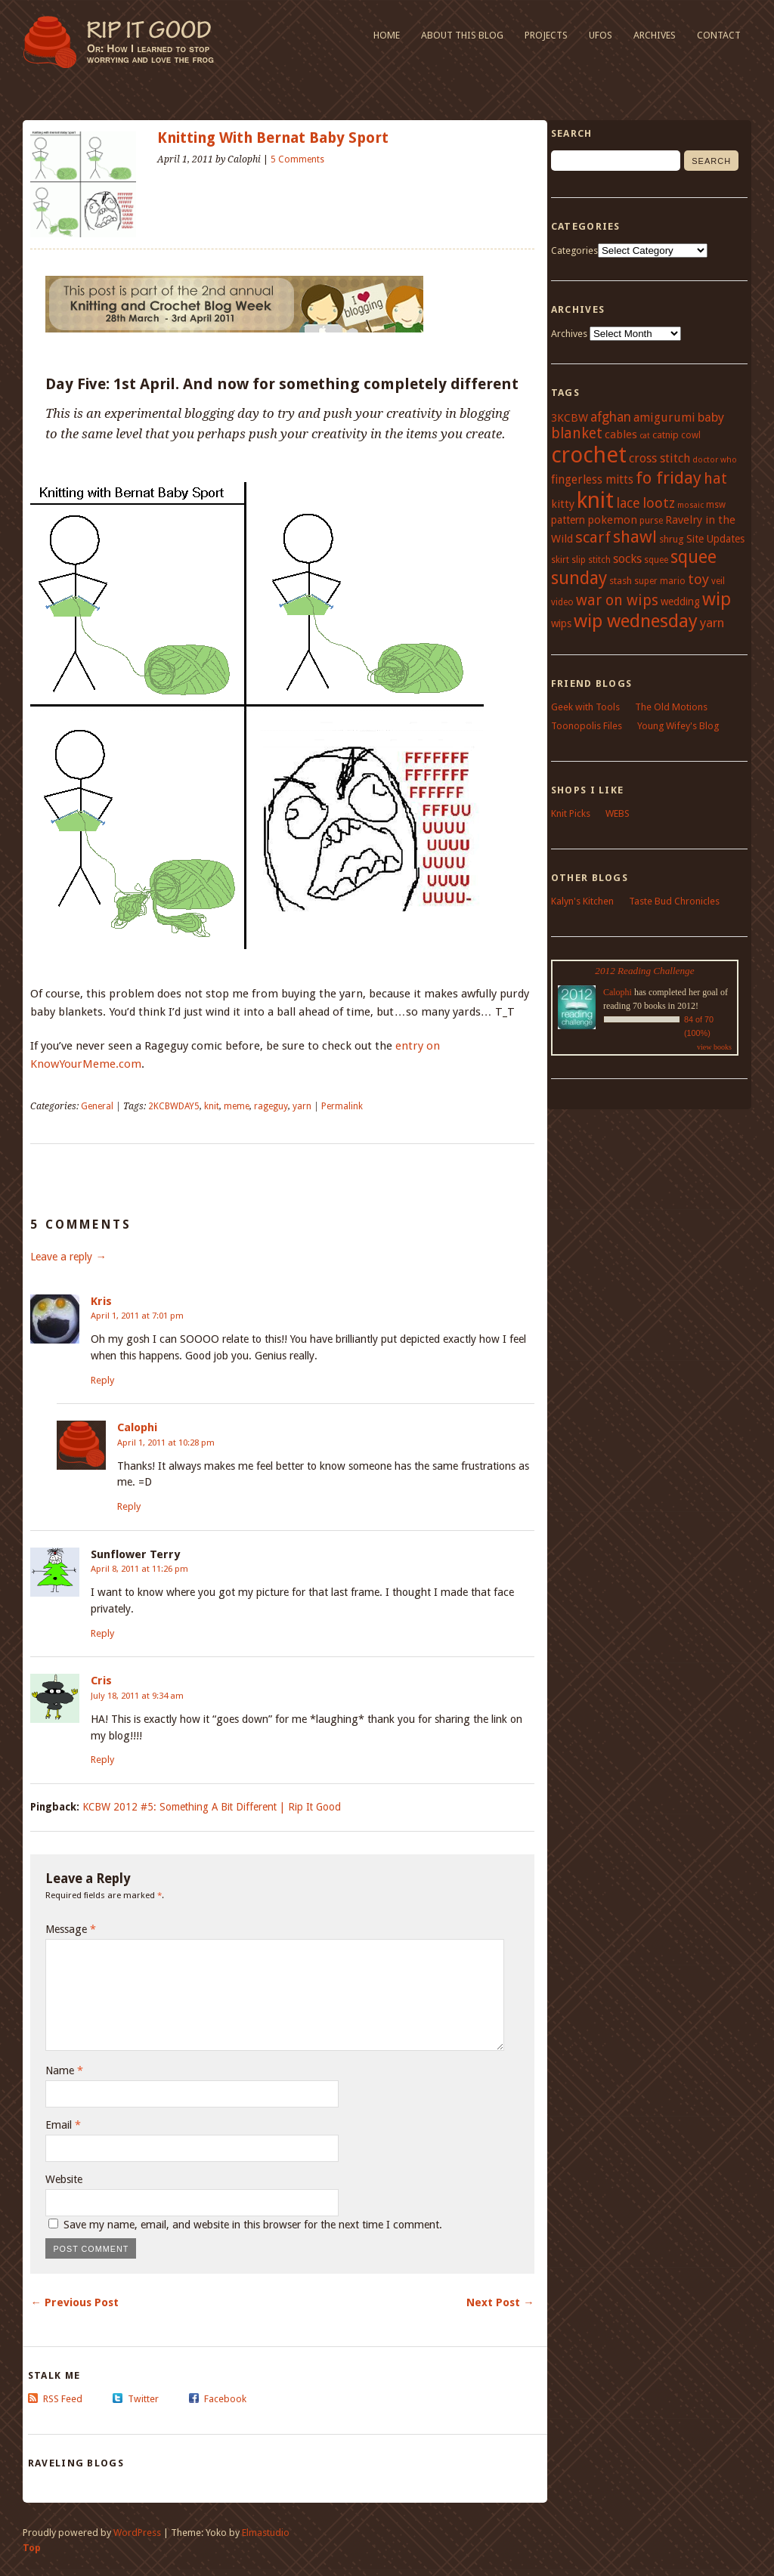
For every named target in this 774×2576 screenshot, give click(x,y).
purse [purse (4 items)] (651, 520)
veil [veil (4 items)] (718, 581)
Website (63, 2179)
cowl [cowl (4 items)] (691, 435)
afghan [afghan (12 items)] (610, 417)
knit (211, 1106)
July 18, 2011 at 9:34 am (137, 1695)
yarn (302, 1106)
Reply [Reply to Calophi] (129, 1506)
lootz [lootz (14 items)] (658, 503)
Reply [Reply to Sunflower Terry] (102, 1633)
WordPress (137, 2532)
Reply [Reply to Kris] (102, 1380)
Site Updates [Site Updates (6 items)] (715, 539)
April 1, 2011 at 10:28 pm (166, 1442)
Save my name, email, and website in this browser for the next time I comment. (252, 2225)
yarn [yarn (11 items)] (712, 622)
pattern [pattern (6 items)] (568, 520)
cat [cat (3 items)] (644, 436)
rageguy (271, 1106)
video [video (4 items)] (562, 602)
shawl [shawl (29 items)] (635, 536)
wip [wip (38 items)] (716, 599)
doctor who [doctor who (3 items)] (714, 460)
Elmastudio (265, 2532)
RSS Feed (62, 2398)
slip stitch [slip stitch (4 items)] (591, 560)
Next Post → (500, 2302)
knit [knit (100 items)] (595, 500)
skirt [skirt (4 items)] (560, 560)
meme (236, 1106)
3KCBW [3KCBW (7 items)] (569, 418)
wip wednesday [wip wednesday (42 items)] (636, 621)
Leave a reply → (68, 1257)
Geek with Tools (585, 707)
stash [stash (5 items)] (620, 580)
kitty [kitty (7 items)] (562, 504)
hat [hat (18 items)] (715, 478)
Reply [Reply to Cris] (102, 1759)
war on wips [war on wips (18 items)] (617, 600)
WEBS (617, 813)
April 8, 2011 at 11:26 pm (139, 1568)
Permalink (342, 1106)
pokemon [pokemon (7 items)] (612, 520)
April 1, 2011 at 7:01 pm (137, 1315)
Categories (574, 250)
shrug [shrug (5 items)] (671, 539)
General (97, 1106)
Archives (654, 35)
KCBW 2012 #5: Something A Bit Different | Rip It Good (211, 1807)
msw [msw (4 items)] (716, 504)
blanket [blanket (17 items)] (576, 433)
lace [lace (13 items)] (628, 503)
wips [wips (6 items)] (561, 623)
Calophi (137, 1427)
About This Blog (462, 35)
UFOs (600, 35)
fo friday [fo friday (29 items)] (668, 477)
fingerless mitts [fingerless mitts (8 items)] (592, 480)
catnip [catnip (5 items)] (665, 435)
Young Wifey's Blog (678, 725)
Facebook (225, 2398)
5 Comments (297, 159)
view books (714, 1047)
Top (32, 2547)
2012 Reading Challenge (644, 970)
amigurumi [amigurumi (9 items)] (664, 417)
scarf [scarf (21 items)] (593, 537)
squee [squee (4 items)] (656, 560)
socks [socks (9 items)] (627, 559)
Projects (546, 35)
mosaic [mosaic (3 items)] (690, 505)
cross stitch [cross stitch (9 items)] (659, 458)
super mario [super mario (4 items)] (660, 581)
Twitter (143, 2398)
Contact (719, 35)
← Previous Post (74, 2302)
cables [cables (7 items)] (621, 434)
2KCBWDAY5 (174, 1106)
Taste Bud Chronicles (674, 901)
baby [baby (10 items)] (711, 417)
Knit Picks (570, 813)
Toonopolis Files (586, 725)
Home (386, 35)
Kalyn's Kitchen (582, 901)
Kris (101, 1301)
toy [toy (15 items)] (698, 579)
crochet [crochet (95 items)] (589, 455)
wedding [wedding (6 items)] (680, 601)
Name (64, 2070)
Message (70, 1929)
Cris (101, 1680)
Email (63, 2125)
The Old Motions (671, 707)
